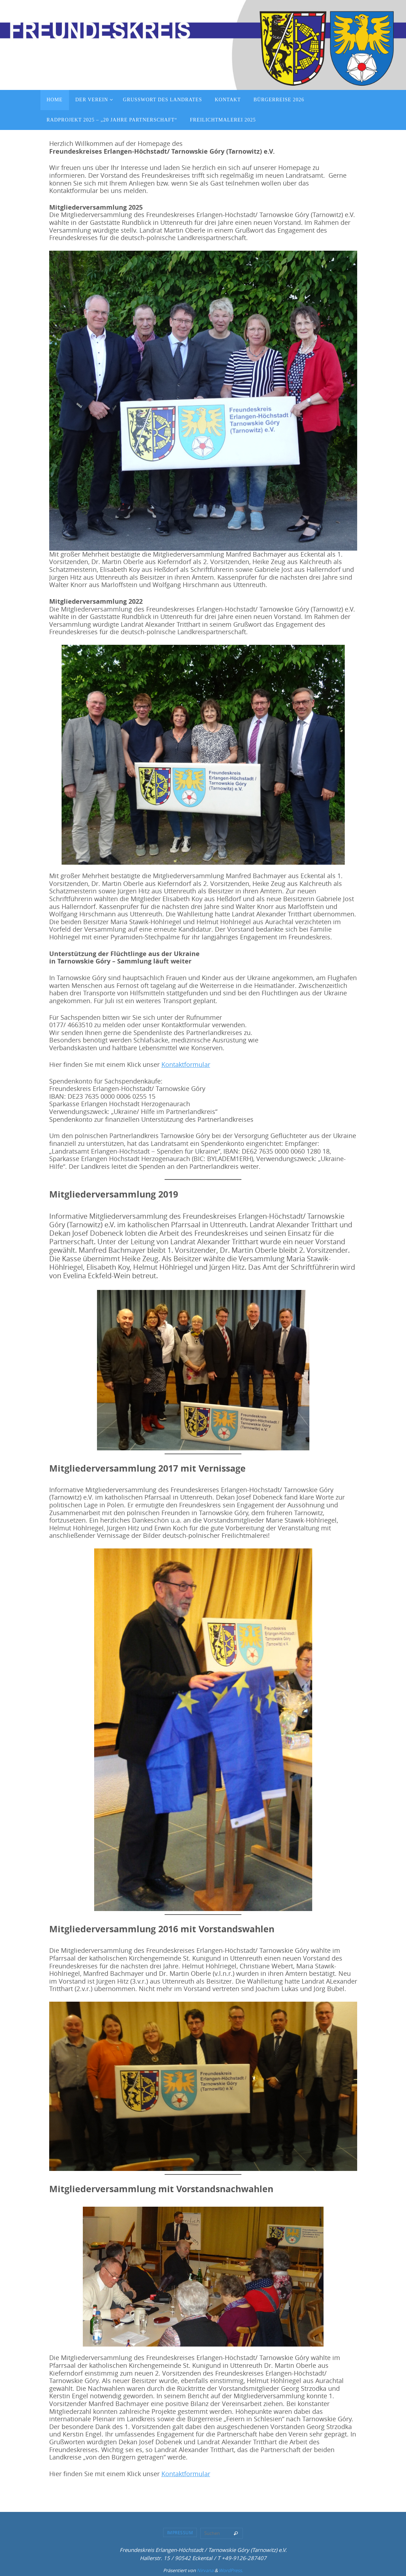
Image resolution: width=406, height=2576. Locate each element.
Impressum (180, 2532)
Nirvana (205, 2570)
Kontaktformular (185, 1064)
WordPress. (231, 2570)
